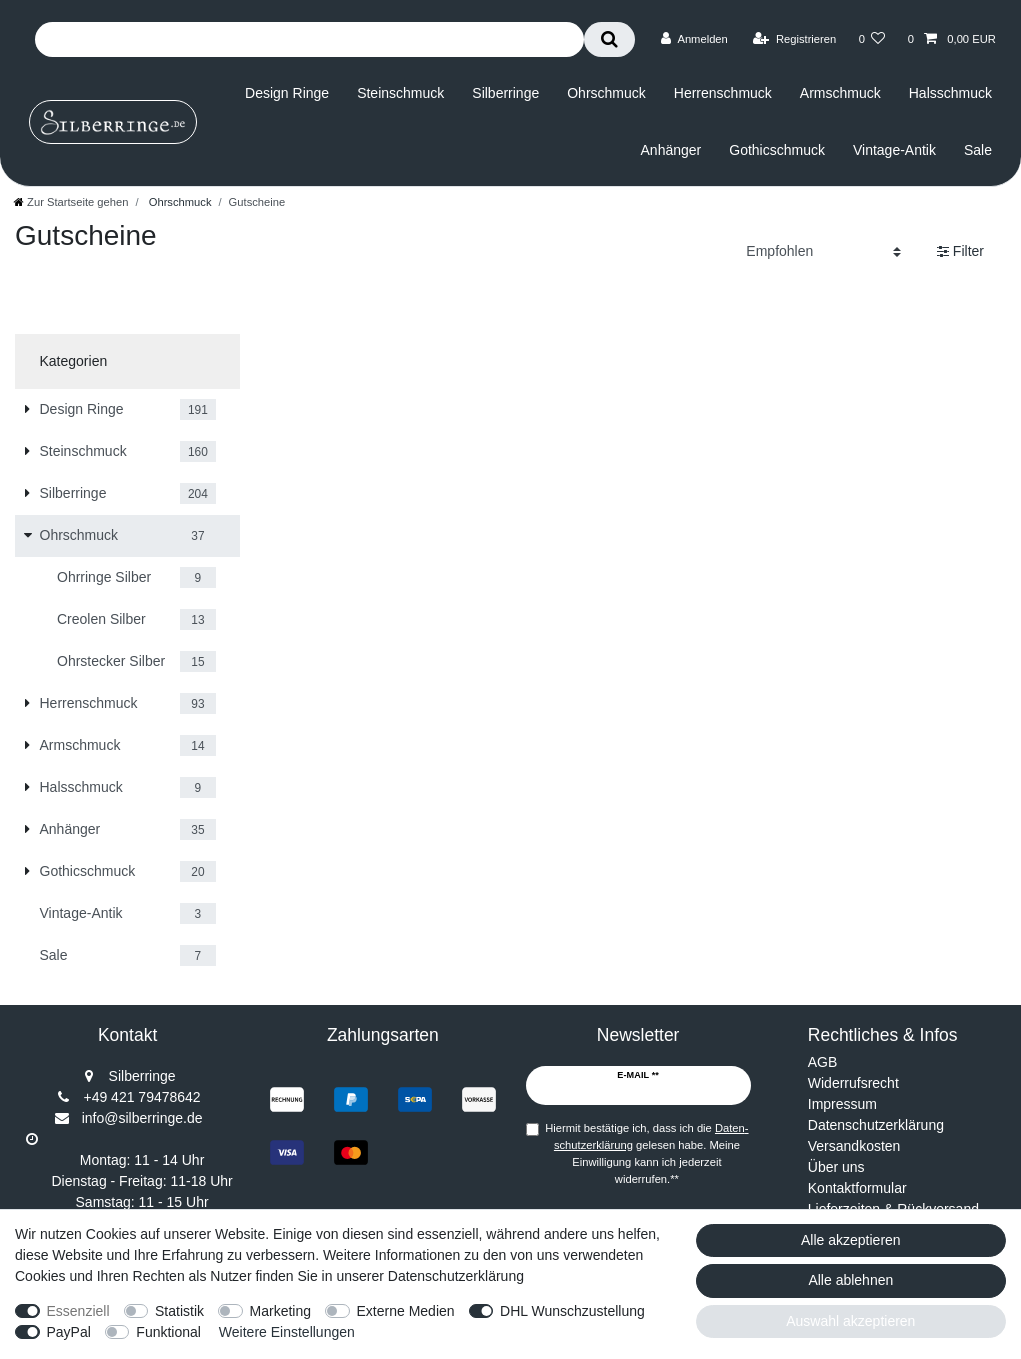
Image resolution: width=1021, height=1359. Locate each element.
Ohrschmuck (606, 93)
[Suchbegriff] (309, 39)
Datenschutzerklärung (876, 1125)
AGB (823, 1062)
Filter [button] (960, 252)
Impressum (842, 1104)
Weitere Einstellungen (287, 1332)
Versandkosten (854, 1146)
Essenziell (78, 1311)
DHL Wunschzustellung (572, 1311)
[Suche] (609, 39)
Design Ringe (287, 93)
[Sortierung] (823, 251)
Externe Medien (406, 1311)
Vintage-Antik (894, 150)
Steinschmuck (400, 93)
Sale (978, 150)
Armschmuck (840, 93)
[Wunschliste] (871, 39)
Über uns (836, 1167)
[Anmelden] (694, 39)
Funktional (168, 1332)
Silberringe (505, 93)
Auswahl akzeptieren (850, 1321)
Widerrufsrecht (853, 1083)
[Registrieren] (794, 39)
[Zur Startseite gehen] (71, 202)
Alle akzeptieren (851, 1240)
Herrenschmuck (723, 93)
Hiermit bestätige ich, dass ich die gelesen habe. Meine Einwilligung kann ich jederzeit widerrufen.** (646, 1153)
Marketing (280, 1311)
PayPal (69, 1332)
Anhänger (671, 150)
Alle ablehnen (850, 1280)
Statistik (179, 1311)
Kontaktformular (857, 1188)
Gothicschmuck (777, 150)
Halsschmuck (950, 93)
